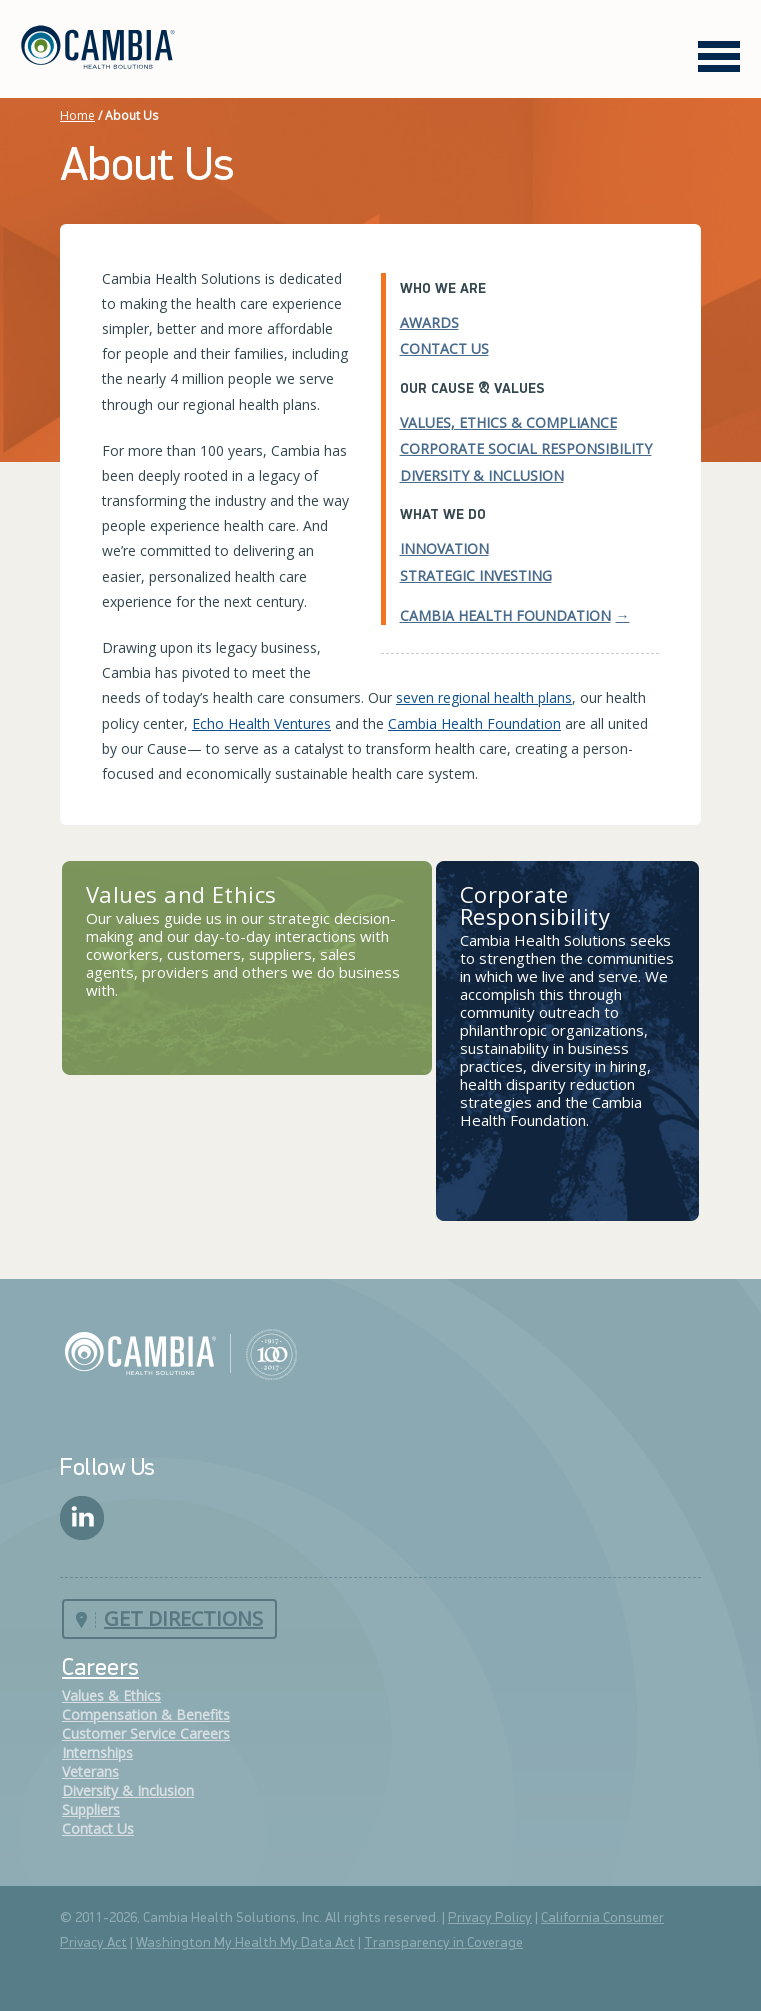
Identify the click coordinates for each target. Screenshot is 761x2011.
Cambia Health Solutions (180, 1353)
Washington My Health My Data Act (245, 1943)
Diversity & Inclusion (482, 475)
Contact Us (444, 348)
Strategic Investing (476, 575)
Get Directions (183, 1618)
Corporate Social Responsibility (526, 448)
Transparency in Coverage (443, 1943)
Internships (97, 1752)
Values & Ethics (111, 1695)
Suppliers (91, 1809)
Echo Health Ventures (261, 723)
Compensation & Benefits (146, 1714)
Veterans (90, 1771)
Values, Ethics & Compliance (508, 422)
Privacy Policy (490, 1918)
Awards (429, 322)
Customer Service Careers (146, 1733)
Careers (100, 1669)
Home (77, 115)
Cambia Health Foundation (505, 615)
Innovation (444, 548)
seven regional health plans (484, 697)
